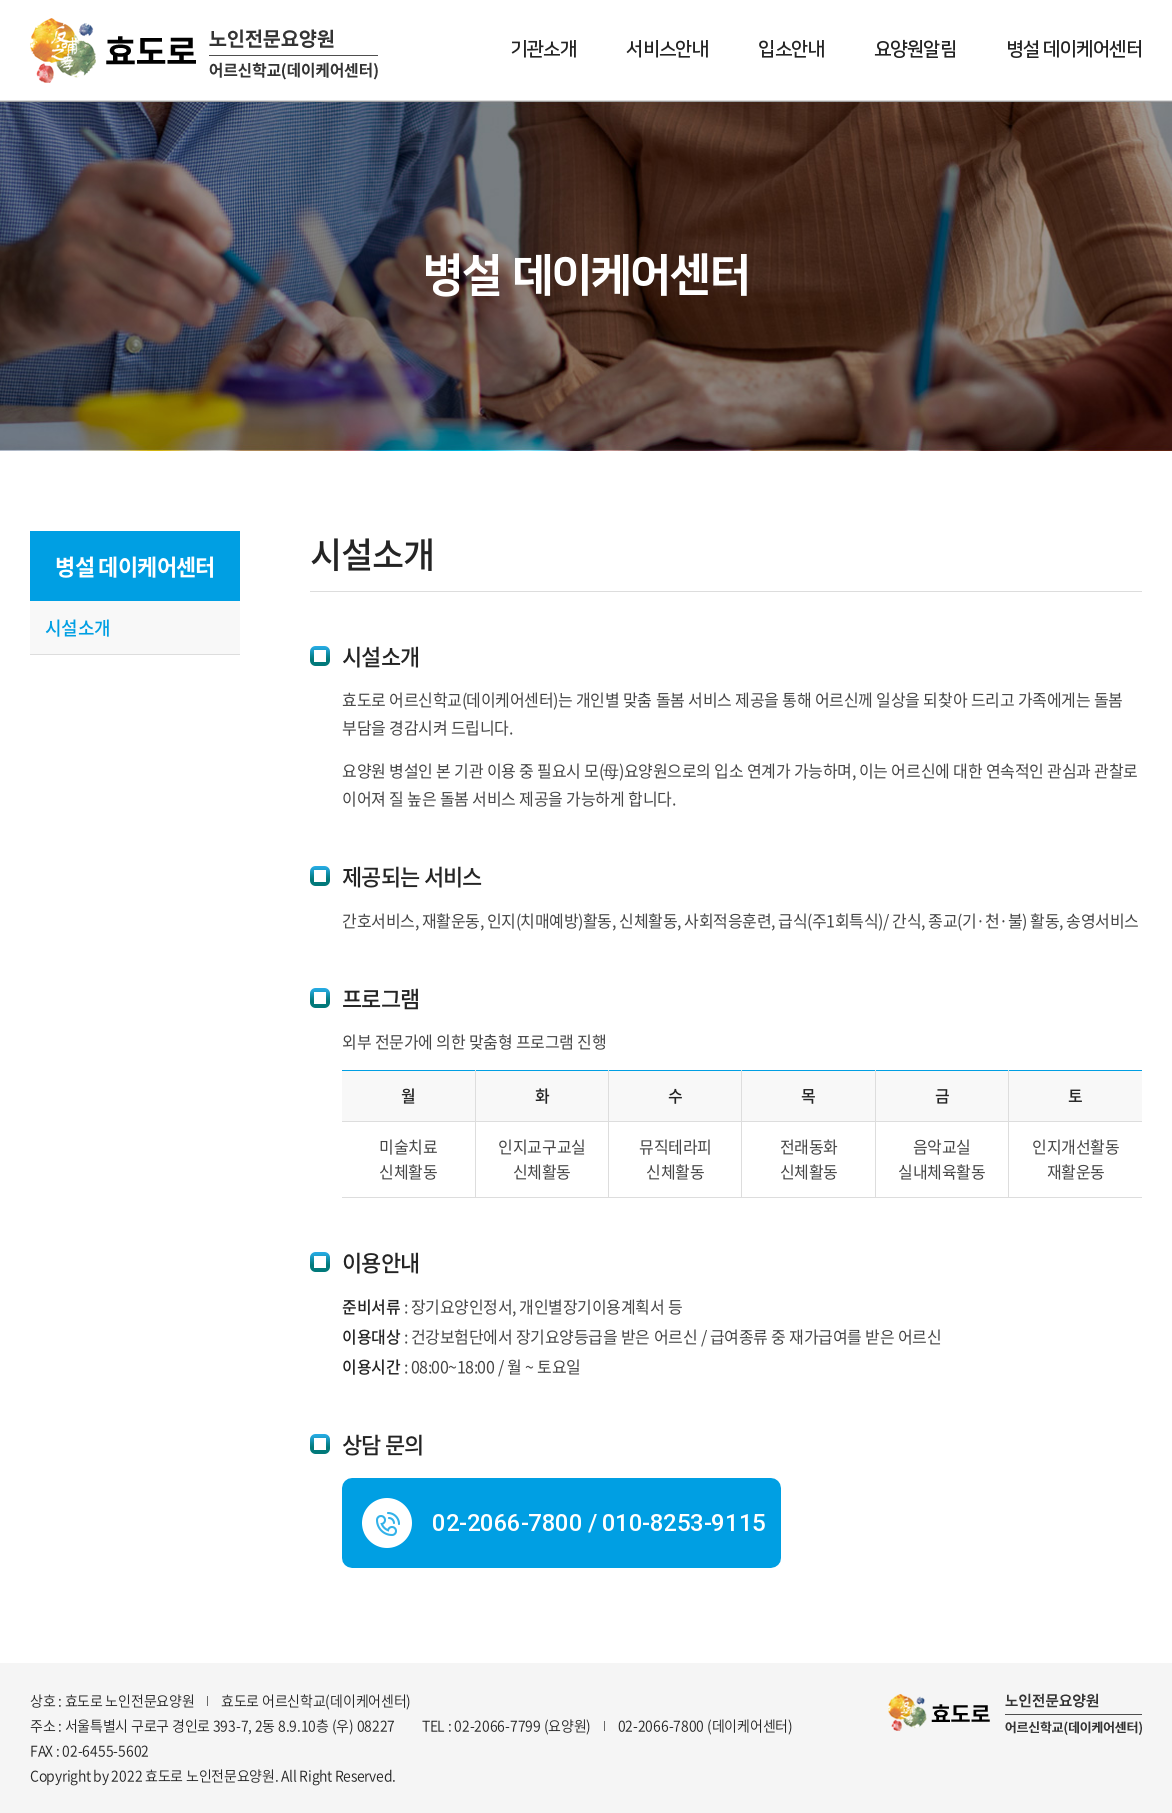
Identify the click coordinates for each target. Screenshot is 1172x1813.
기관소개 (543, 49)
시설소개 (78, 627)
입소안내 (791, 49)
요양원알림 (915, 49)
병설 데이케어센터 (1074, 49)
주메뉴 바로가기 (0, 0)
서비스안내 (667, 49)
